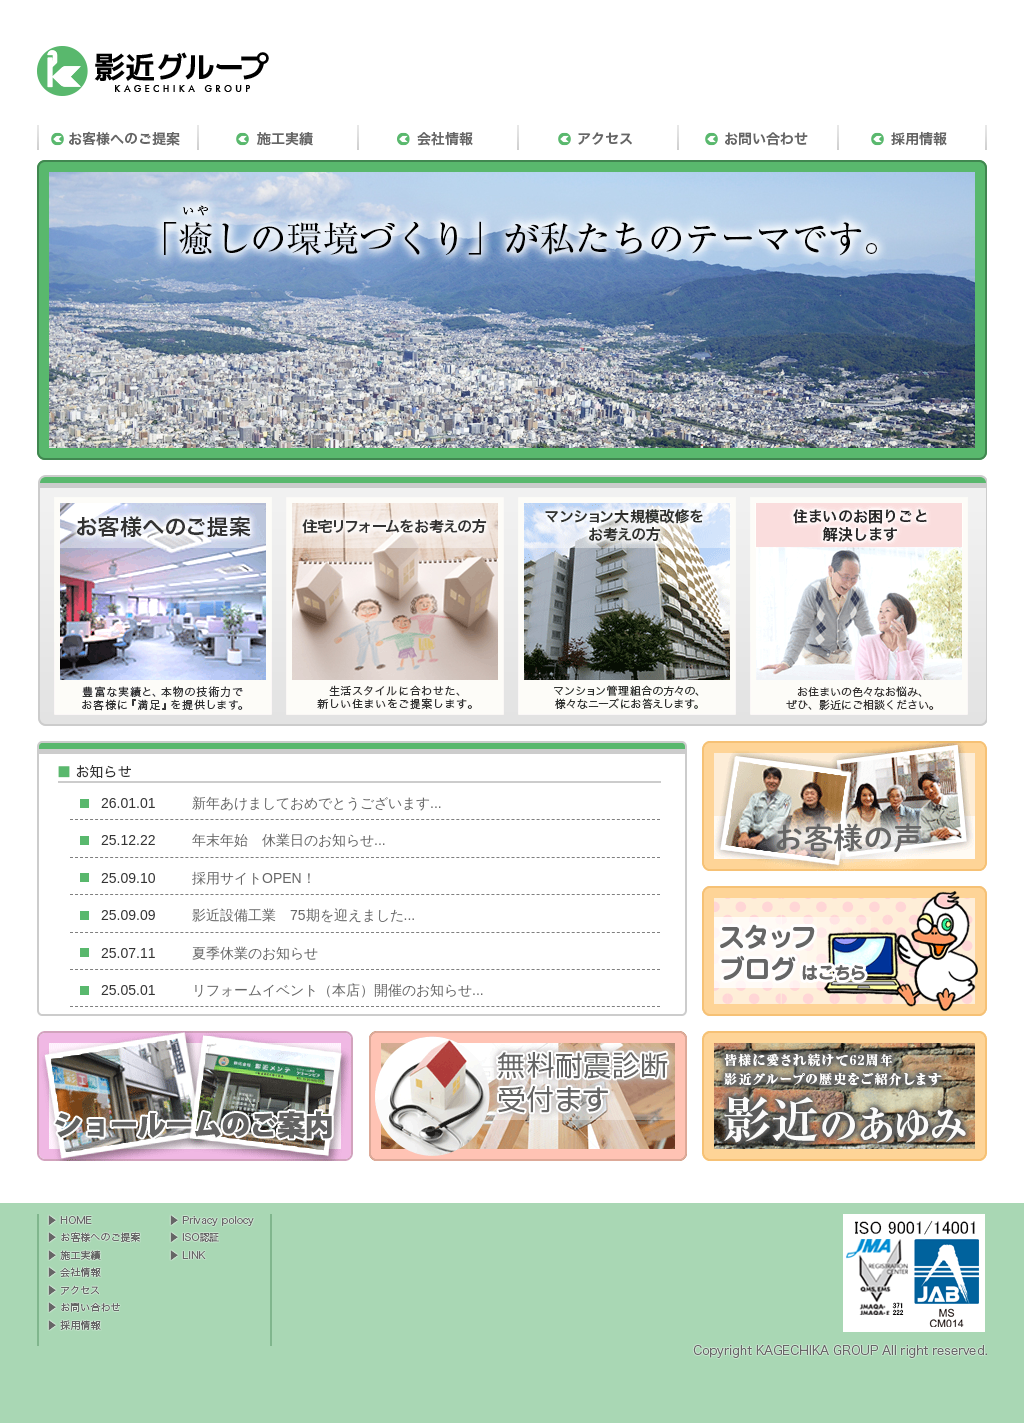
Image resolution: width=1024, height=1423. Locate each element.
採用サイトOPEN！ (254, 878)
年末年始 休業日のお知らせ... (289, 840)
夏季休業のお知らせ (255, 953)
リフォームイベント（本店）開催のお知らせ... (338, 990)
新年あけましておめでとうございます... (317, 803)
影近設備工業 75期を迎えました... (303, 915)
